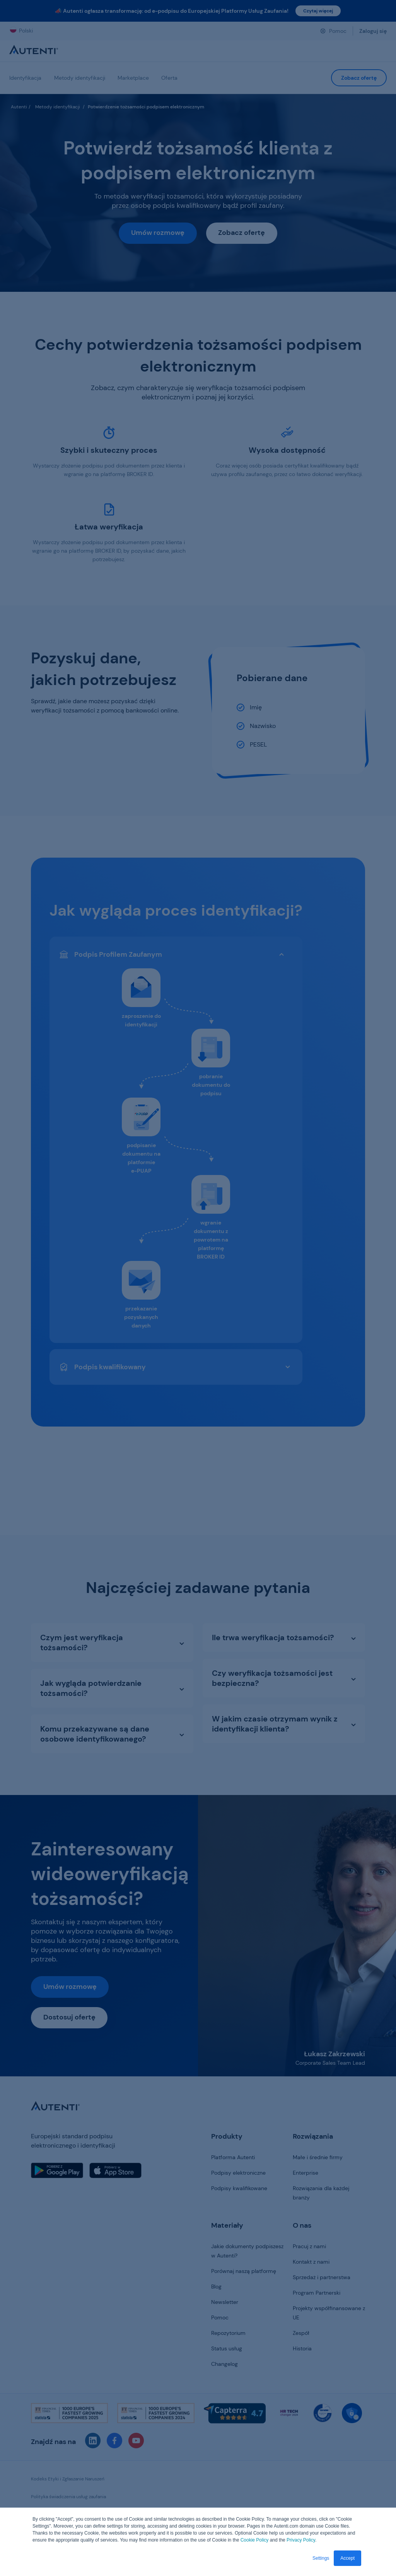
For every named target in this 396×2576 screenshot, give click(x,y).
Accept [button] (347, 2558)
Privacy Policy (301, 2540)
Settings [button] (320, 2558)
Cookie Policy (255, 2540)
